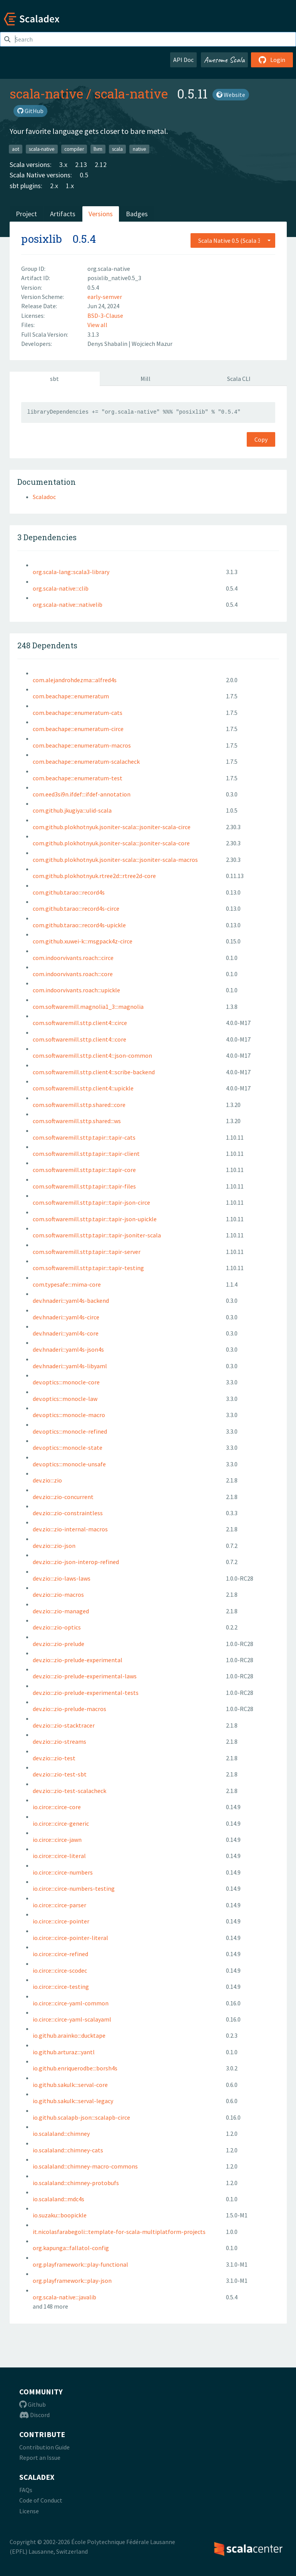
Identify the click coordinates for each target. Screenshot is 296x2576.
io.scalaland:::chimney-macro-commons (85, 2166)
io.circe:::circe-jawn (57, 1839)
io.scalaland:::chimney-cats (68, 2150)
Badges (137, 213)
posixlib (41, 239)
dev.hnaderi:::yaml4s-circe (66, 1317)
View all (97, 325)
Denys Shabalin (108, 343)
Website (230, 94)
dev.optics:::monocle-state (67, 1447)
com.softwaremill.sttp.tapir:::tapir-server (86, 1251)
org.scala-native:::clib (61, 588)
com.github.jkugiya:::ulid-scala (72, 810)
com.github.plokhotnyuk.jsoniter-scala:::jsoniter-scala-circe (112, 827)
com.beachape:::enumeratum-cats (77, 712)
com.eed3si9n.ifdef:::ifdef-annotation (81, 794)
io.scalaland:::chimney (61, 2133)
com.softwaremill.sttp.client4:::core (79, 1039)
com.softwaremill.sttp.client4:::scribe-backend (94, 1072)
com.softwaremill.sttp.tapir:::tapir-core (84, 1170)
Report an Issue (39, 2457)
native (139, 148)
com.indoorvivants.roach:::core (73, 974)
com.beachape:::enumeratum (71, 696)
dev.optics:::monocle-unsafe (69, 1464)
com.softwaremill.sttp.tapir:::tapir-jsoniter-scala (97, 1235)
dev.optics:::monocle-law (65, 1398)
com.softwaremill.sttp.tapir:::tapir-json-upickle (95, 1219)
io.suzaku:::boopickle (60, 2215)
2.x (54, 185)
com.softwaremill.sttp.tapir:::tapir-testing (88, 1268)
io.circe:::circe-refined (60, 1954)
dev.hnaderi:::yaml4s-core (66, 1333)
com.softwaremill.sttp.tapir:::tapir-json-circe (91, 1202)
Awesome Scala (224, 60)
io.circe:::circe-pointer (61, 1921)
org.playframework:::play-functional (80, 2264)
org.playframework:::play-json (72, 2280)
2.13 (81, 164)
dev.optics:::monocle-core (66, 1382)
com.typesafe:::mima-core (67, 1284)
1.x (70, 185)
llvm (98, 148)
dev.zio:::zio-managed (61, 1611)
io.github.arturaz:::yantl (64, 2052)
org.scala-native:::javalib (64, 2297)
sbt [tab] (54, 378)
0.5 (84, 174)
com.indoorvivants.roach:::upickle (76, 990)
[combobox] (233, 240)
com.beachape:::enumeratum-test (77, 778)
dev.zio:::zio (47, 1480)
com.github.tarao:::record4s (69, 892)
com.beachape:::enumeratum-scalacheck (86, 761)
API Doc (183, 59)
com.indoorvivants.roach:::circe (73, 958)
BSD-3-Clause (105, 315)
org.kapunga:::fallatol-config (71, 2248)
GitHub (30, 111)
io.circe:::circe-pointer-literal (70, 1938)
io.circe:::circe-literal (59, 1856)
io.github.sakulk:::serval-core (70, 2085)
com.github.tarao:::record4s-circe (76, 908)
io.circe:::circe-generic (61, 1823)
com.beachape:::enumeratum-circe (78, 729)
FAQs (25, 2490)
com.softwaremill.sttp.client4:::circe (80, 1023)
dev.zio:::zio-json (54, 1545)
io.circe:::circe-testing (61, 1986)
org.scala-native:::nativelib (67, 604)
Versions (101, 213)
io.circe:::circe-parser (59, 1905)
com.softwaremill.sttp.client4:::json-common (92, 1055)
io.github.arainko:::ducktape (69, 2035)
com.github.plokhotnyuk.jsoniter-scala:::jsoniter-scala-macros (115, 859)
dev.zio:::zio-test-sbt (60, 1774)
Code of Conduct (40, 2500)
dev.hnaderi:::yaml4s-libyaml (70, 1366)
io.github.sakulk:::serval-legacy (73, 2101)
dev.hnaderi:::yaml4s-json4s (68, 1349)
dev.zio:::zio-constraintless (68, 1513)
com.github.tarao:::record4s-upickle (79, 925)
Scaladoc (44, 497)
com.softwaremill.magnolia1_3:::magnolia (88, 1006)
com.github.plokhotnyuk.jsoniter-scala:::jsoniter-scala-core (111, 843)
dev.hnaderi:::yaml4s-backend (71, 1300)
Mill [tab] (145, 378)
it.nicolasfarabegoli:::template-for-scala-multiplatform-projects (119, 2231)
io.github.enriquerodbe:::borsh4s (75, 2068)
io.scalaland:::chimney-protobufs (76, 2183)
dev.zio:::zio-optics (57, 1627)
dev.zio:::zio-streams (59, 1741)
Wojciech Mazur (152, 343)
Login (272, 59)
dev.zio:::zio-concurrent (63, 1497)
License (29, 2511)
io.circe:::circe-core (57, 1807)
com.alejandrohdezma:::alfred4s (75, 680)
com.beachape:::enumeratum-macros (82, 745)
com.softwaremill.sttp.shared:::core (79, 1105)
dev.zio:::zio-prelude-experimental (77, 1660)
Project (26, 213)
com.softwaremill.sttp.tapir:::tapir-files (84, 1186)
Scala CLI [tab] (239, 378)
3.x (63, 164)
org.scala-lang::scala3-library (71, 572)
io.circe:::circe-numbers (63, 1872)
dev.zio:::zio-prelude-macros (69, 1709)
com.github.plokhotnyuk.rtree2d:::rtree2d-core (94, 876)
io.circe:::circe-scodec (60, 1970)
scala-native (46, 93)
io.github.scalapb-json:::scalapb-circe (81, 2117)
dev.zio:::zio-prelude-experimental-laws (85, 1676)
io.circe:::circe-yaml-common (71, 2003)
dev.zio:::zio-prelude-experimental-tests (86, 1692)
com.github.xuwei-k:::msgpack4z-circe (82, 941)
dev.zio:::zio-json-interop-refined (76, 1562)
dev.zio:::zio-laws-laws (61, 1578)
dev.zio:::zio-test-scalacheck (69, 1791)
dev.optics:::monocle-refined (70, 1431)
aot (15, 148)
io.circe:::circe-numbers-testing (74, 1888)
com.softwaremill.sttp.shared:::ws (77, 1121)
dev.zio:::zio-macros (58, 1594)
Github (32, 2404)
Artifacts (62, 213)
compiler (74, 148)
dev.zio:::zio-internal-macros (70, 1529)
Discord (34, 2415)
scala (117, 148)
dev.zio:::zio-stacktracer (64, 1725)
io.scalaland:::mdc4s (58, 2199)
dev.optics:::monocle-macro (69, 1415)
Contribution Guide (44, 2447)
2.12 (101, 164)
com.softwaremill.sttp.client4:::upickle (83, 1088)
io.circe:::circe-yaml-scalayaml (72, 2019)
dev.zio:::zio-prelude (58, 1644)
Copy (261, 439)
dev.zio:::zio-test (54, 1758)
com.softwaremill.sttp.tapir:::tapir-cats (84, 1137)
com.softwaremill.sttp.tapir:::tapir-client (86, 1153)
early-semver (104, 297)
